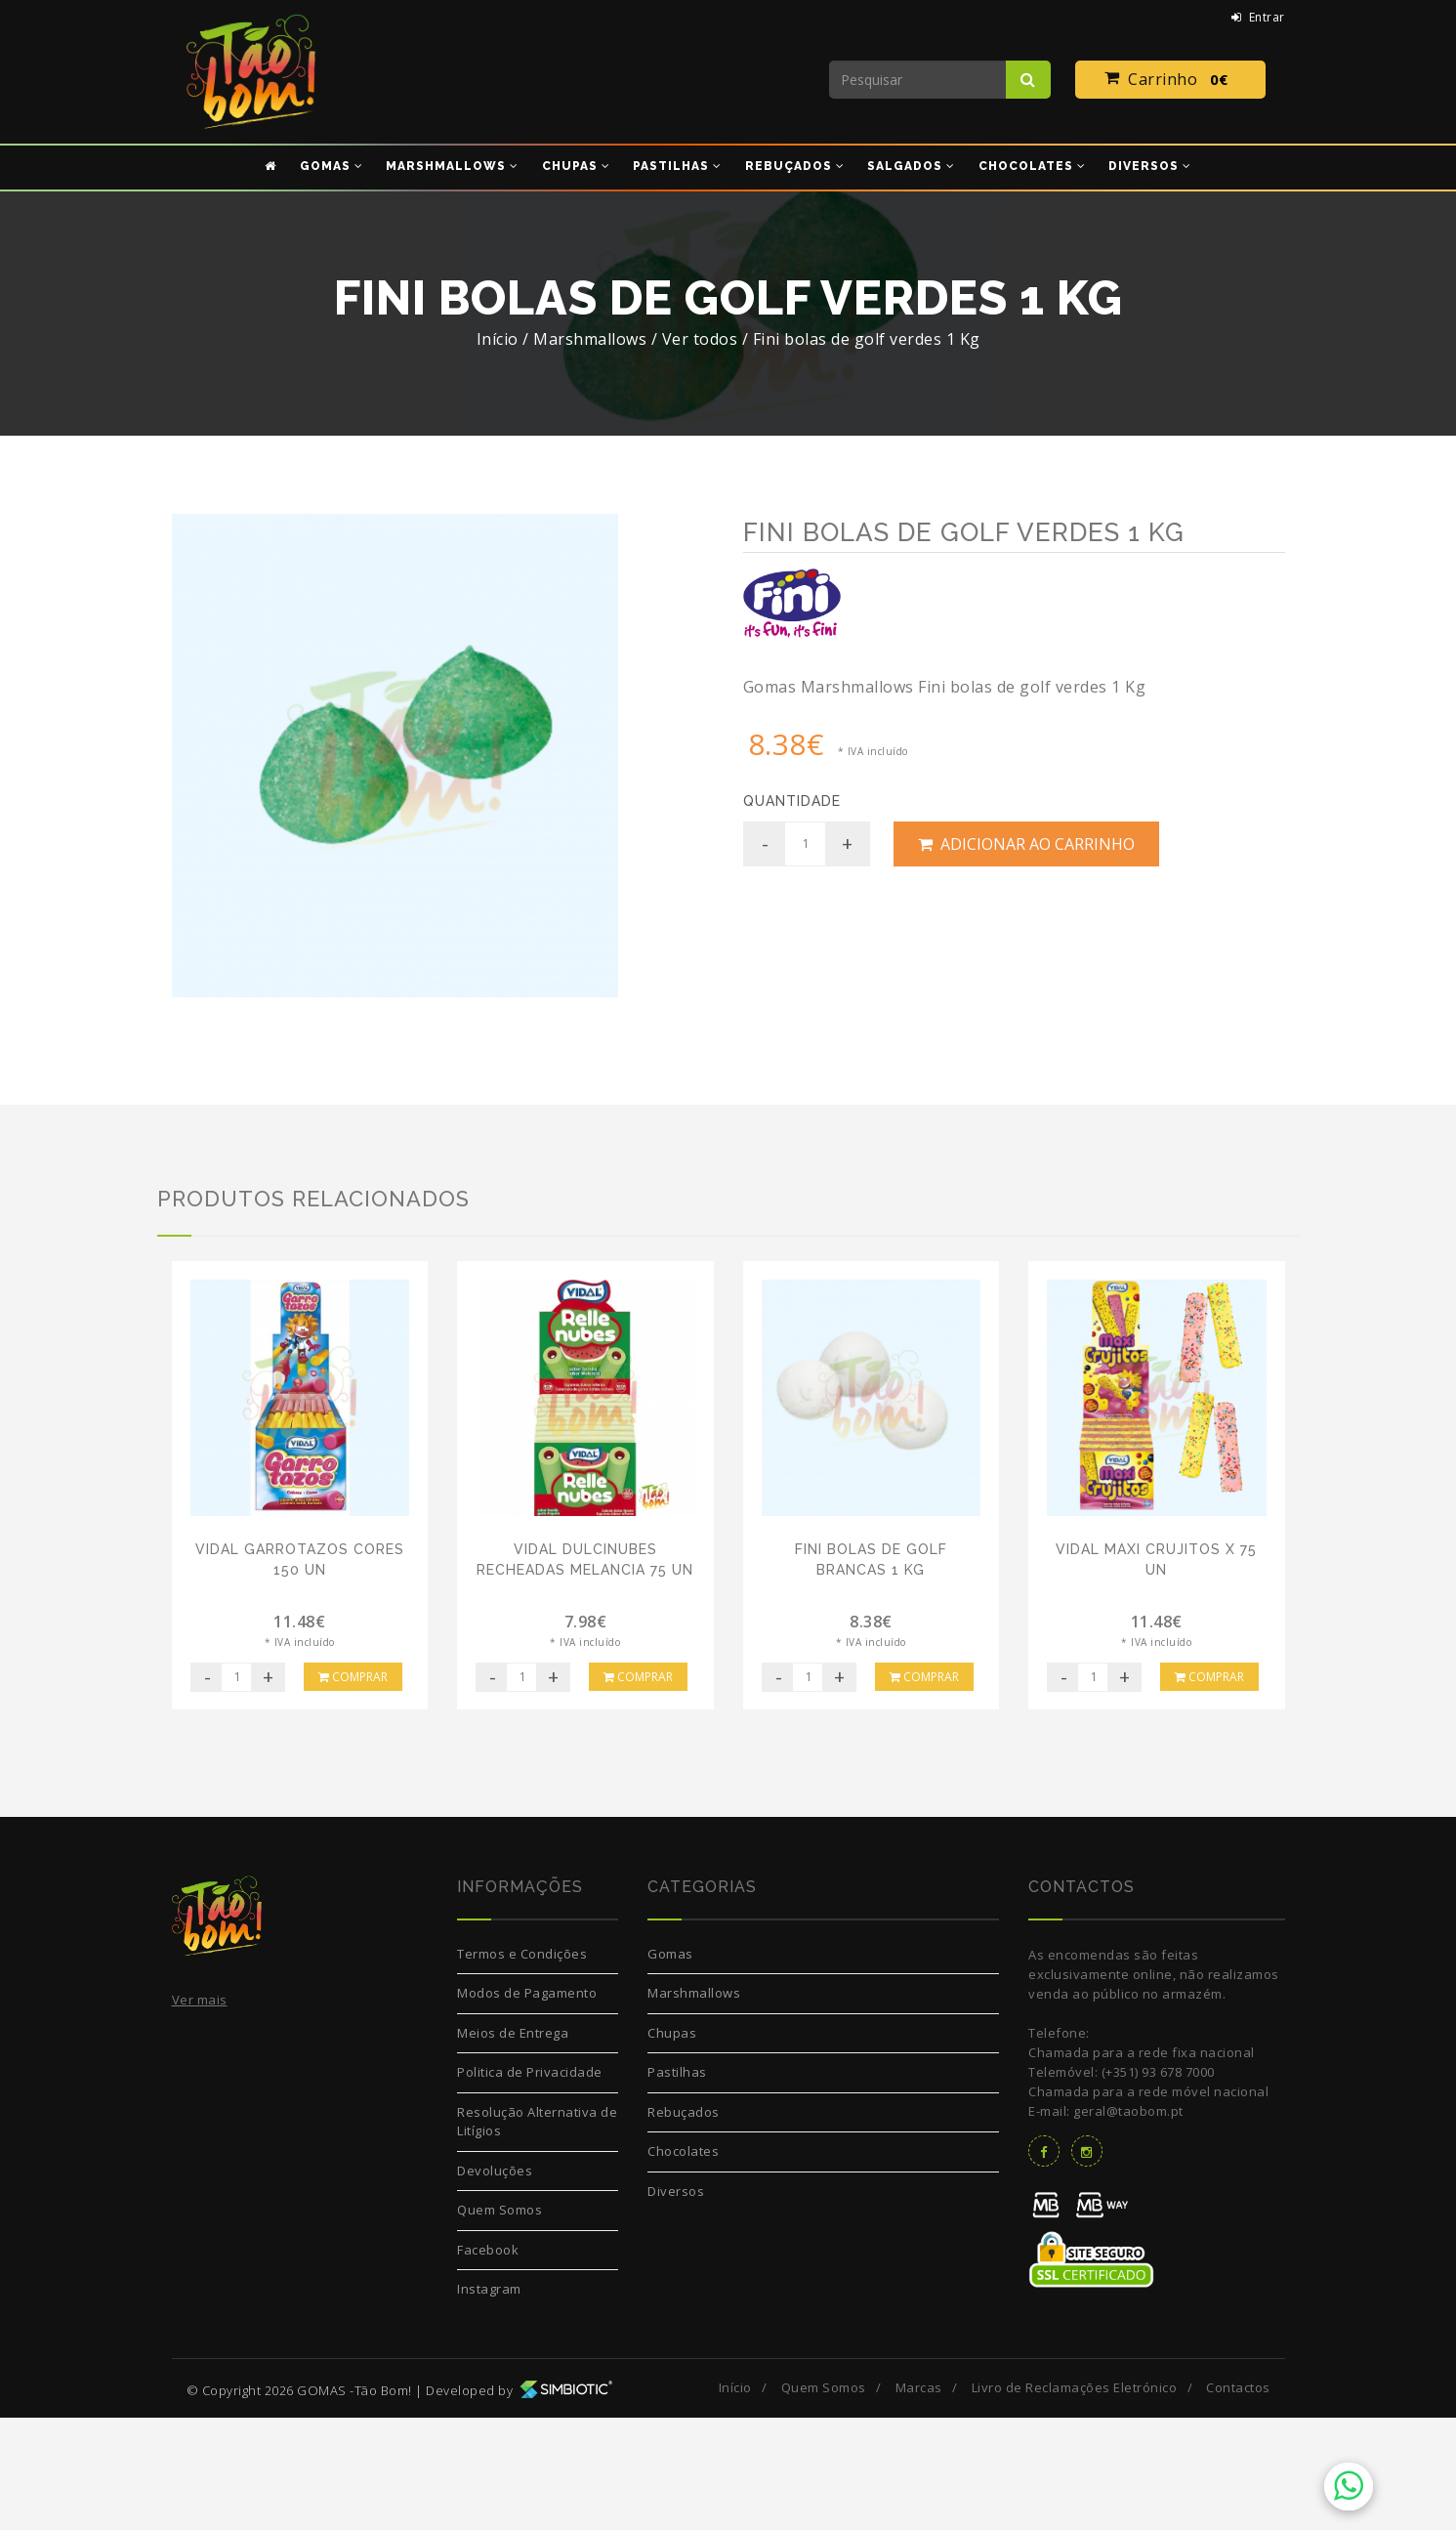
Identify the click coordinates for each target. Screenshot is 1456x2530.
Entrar (1258, 17)
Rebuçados (683, 2224)
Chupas (671, 2145)
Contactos (1238, 2500)
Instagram (489, 2402)
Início (498, 339)
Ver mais (200, 2113)
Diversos (675, 2303)
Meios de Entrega (512, 2145)
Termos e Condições (522, 2066)
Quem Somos (499, 2323)
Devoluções (494, 2283)
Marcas (918, 2500)
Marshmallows (693, 2106)
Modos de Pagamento (527, 2106)
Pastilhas (677, 2185)
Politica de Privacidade (530, 2185)
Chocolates (683, 2264)
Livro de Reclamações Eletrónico (1075, 2500)
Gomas (670, 2066)
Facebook (488, 2362)
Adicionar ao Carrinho (1026, 844)
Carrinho (1170, 80)
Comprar (353, 1789)
